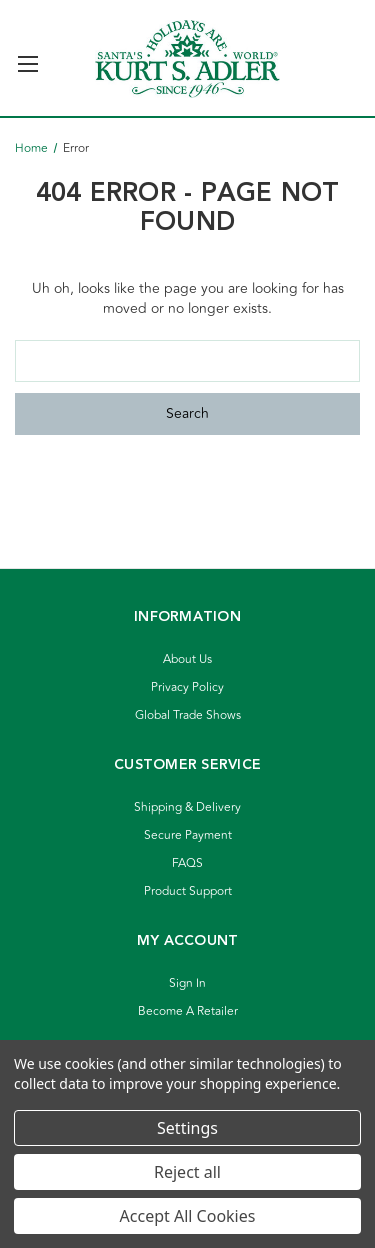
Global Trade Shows (188, 715)
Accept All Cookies (188, 1216)
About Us (187, 659)
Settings (187, 1128)
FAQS (187, 863)
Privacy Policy (187, 687)
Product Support (188, 891)
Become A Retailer (188, 1011)
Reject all (187, 1172)
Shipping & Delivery (187, 807)
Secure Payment (188, 835)
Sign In (187, 983)
